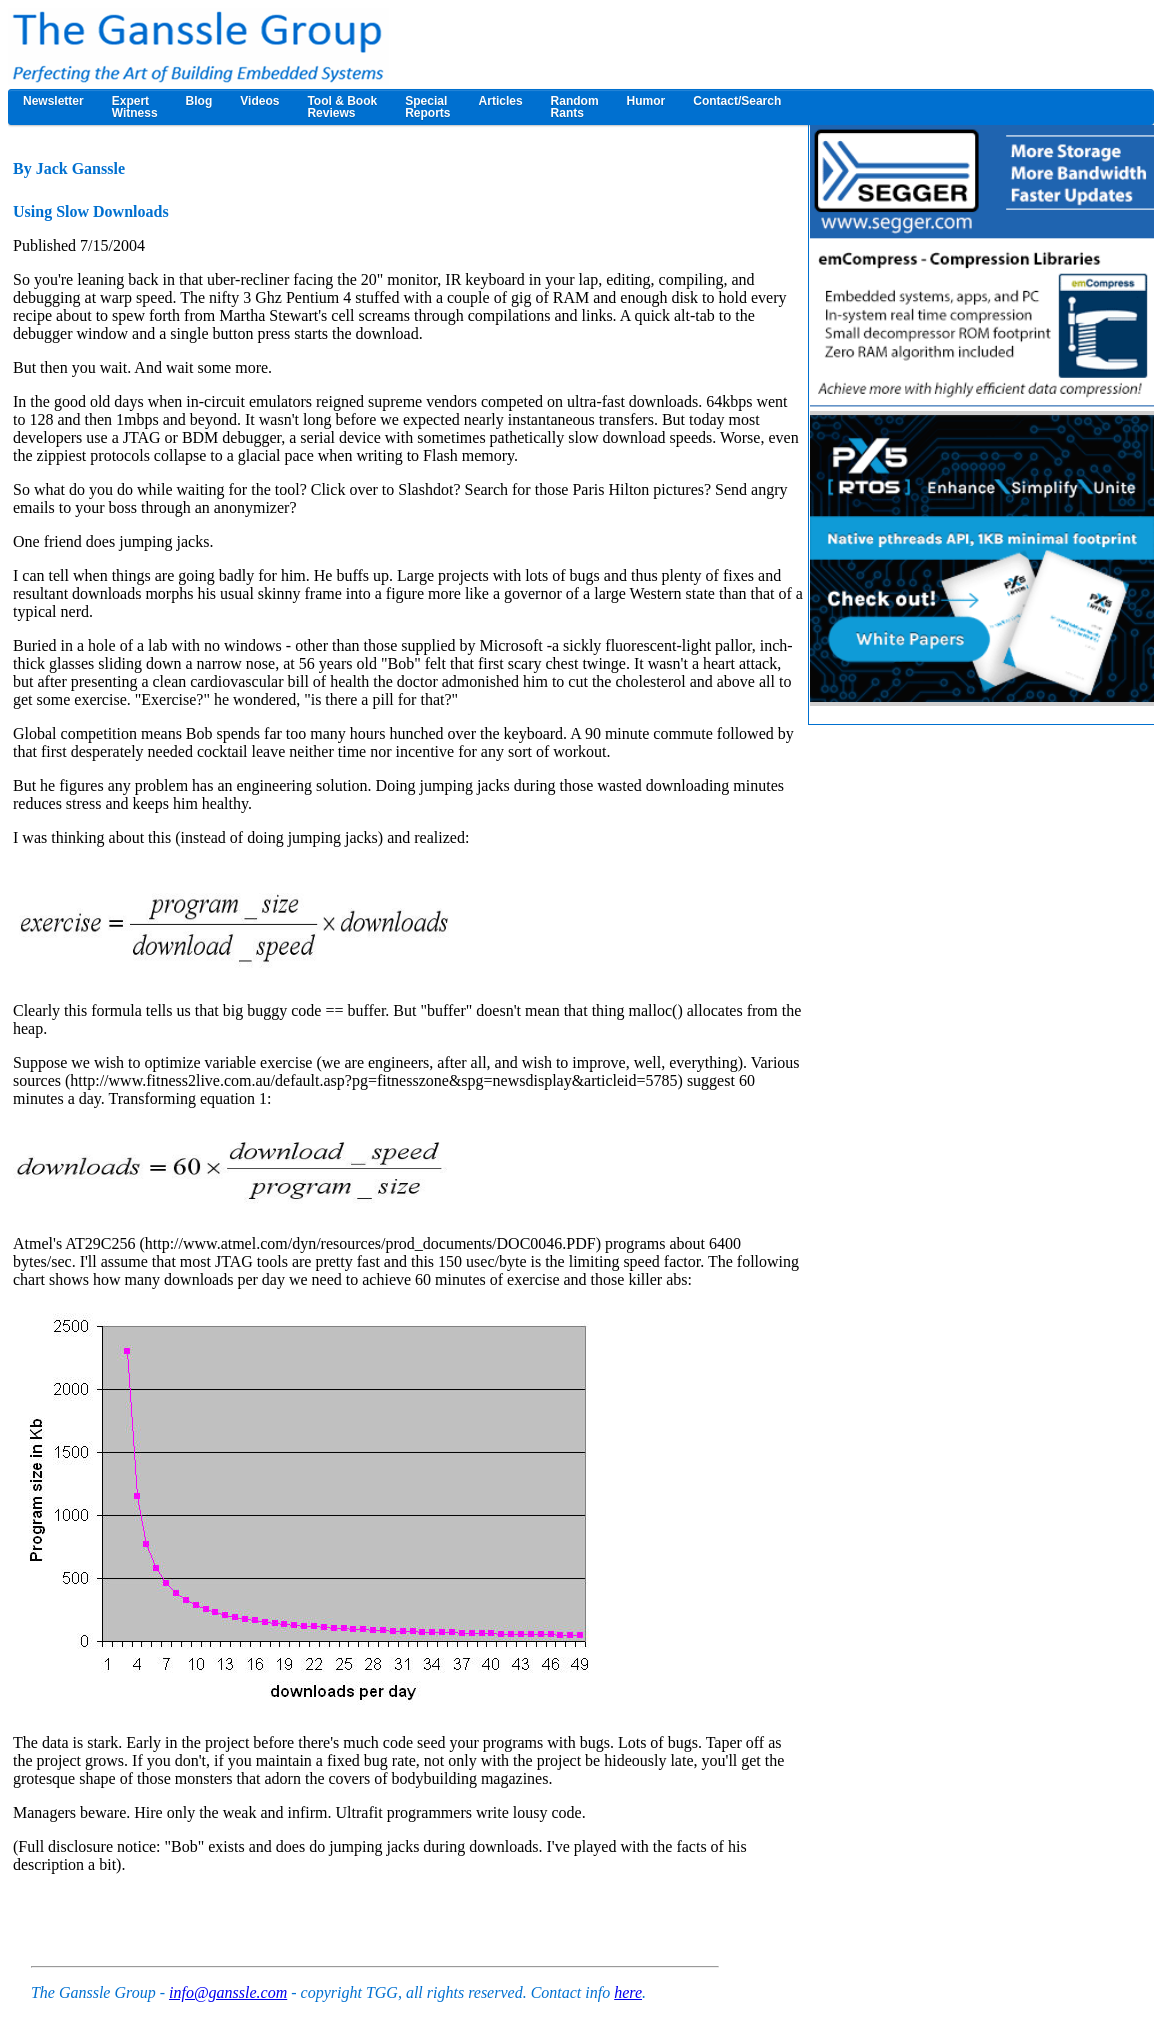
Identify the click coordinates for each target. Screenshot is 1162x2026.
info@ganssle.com (228, 1992)
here (628, 1992)
